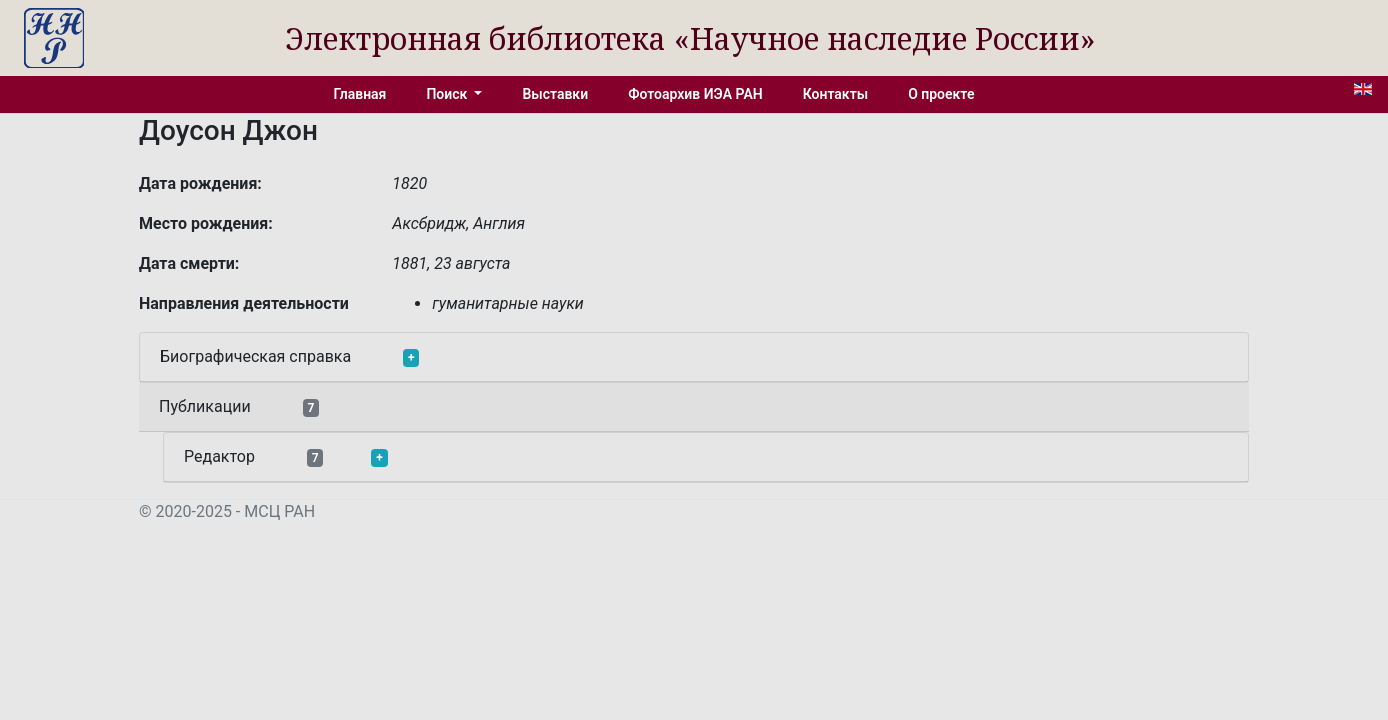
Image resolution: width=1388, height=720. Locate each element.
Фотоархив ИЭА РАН (695, 94)
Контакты (835, 94)
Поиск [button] (448, 94)
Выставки (555, 94)
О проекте (941, 94)
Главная (360, 94)
